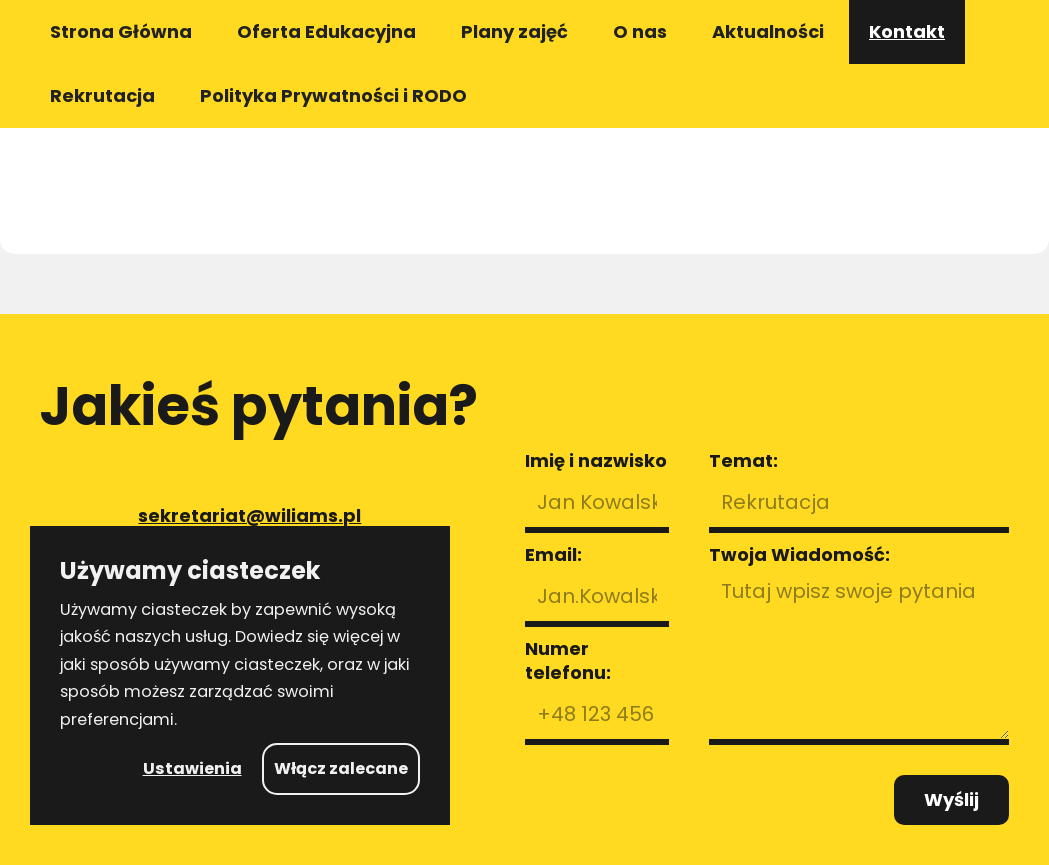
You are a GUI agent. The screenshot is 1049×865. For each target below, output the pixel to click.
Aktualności (768, 31)
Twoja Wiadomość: (799, 555)
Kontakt (907, 31)
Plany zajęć (514, 31)
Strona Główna (121, 31)
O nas (640, 31)
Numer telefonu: (568, 661)
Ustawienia (192, 768)
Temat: (743, 461)
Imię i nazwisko (596, 461)
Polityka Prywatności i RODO (333, 95)
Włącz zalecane (341, 768)
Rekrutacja (102, 95)
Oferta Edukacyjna (326, 31)
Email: (553, 555)
